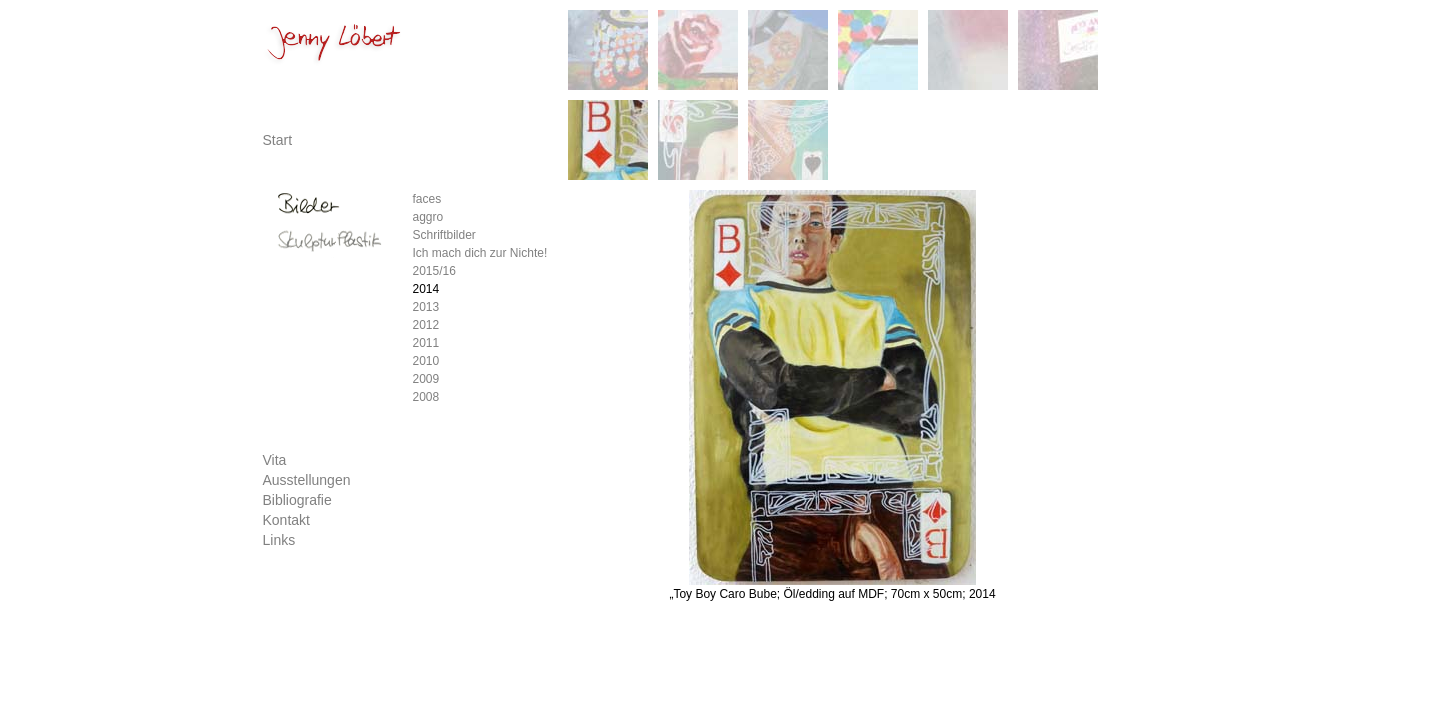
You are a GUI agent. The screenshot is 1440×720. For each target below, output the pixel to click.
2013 (426, 307)
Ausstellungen (307, 480)
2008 (426, 397)
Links (279, 540)
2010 (426, 361)
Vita (275, 460)
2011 (426, 343)
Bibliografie (297, 500)
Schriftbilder (444, 235)
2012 (426, 325)
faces (427, 199)
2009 (426, 379)
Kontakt (286, 520)
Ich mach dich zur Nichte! (480, 253)
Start (278, 140)
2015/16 (434, 271)
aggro (428, 217)
